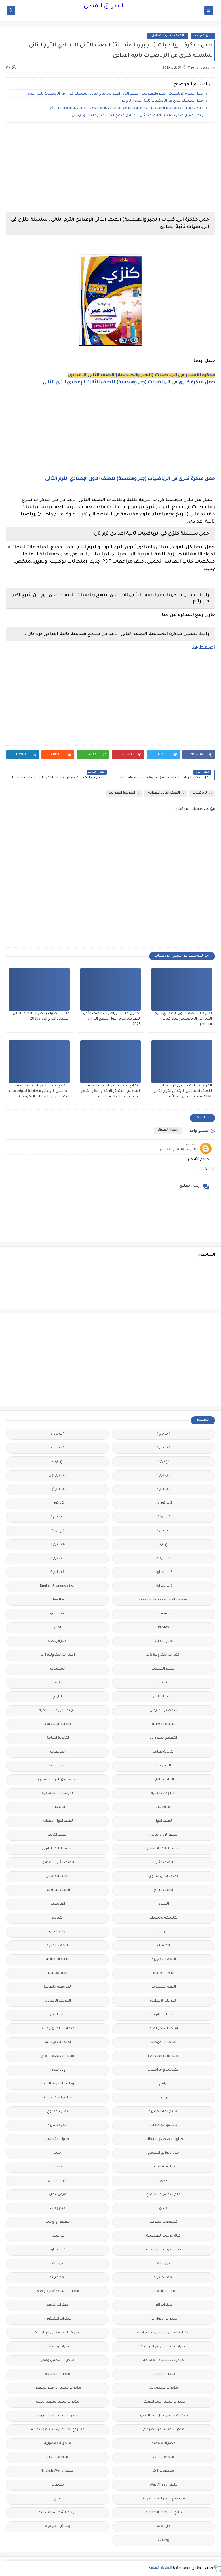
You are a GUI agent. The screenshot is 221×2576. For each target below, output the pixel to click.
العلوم (163, 1904)
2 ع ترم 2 (163, 1517)
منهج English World (57, 2471)
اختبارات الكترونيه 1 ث (58, 1655)
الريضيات (57, 1807)
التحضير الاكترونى (163, 1711)
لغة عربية (57, 2278)
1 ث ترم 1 (163, 1448)
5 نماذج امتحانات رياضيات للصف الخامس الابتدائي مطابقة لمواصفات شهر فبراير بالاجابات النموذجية (39, 1091)
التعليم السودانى (163, 1738)
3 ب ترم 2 (164, 1531)
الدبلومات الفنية (163, 1794)
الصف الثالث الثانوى (57, 1849)
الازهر (58, 1683)
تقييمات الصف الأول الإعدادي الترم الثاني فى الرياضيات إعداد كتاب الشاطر (183, 1019)
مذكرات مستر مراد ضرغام (163, 2430)
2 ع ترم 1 (57, 1503)
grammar (57, 1614)
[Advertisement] (110, 167)
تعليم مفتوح (57, 2112)
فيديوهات (57, 2208)
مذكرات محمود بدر (163, 2388)
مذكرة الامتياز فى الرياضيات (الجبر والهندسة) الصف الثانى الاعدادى (141, 375)
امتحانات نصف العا (163, 2056)
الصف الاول (163, 1821)
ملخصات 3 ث (163, 2471)
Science (163, 1614)
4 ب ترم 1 (58, 1545)
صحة (57, 2167)
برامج (163, 2084)
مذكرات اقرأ (164, 2305)
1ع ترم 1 (163, 1462)
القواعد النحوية (58, 1932)
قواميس (57, 2236)
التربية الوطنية (163, 1724)
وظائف (163, 2540)
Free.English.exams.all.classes (163, 1600)
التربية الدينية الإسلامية (58, 1711)
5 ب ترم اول (164, 1572)
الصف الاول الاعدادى (57, 1821)
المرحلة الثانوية (163, 2015)
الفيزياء (58, 1918)
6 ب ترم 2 (57, 1572)
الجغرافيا (163, 1766)
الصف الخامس (58, 1876)
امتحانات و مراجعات (164, 2070)
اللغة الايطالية (57, 1959)
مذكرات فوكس (163, 2374)
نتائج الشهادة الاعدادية (163, 2513)
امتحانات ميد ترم (58, 2042)
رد (206, 1169)
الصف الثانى (163, 1863)
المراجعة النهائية (58, 1987)
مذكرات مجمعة (57, 2374)
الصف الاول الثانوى (163, 1835)
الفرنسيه (57, 1904)
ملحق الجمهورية (57, 2443)
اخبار (57, 1628)
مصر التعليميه (163, 2443)
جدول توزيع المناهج (163, 2153)
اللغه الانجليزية (163, 1987)
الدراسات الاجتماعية (58, 1794)
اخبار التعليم (163, 1641)
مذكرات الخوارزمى (163, 2319)
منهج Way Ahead (164, 2485)
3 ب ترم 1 (57, 1517)
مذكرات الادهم (57, 2305)
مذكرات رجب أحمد (57, 2347)
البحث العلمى (163, 1697)
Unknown (188, 1145)
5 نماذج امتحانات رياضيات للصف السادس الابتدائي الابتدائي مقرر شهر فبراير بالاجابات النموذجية (111, 1091)
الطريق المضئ (103, 6)
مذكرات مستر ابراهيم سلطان (57, 2388)
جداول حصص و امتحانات (163, 2139)
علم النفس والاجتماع (163, 2195)
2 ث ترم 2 (164, 1489)
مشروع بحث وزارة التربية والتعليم (58, 2430)
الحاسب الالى (163, 1780)
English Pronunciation (57, 1586)
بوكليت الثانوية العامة (57, 2084)
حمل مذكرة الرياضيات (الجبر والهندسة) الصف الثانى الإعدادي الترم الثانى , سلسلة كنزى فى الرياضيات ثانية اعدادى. (113, 94)
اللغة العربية (163, 1973)
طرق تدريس (57, 2181)
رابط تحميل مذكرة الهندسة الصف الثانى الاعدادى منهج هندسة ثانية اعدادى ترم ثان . (136, 116)
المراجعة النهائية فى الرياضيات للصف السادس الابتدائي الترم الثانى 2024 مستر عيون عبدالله (183, 1091)
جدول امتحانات (57, 2139)
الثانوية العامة (57, 1738)
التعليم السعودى (57, 1724)
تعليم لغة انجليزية (163, 2112)
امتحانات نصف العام (57, 2056)
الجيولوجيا (57, 1766)
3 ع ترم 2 (57, 1531)
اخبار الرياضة (58, 1641)
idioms (163, 1628)
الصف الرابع (163, 1890)
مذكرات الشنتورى (58, 2319)
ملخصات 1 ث (163, 2457)
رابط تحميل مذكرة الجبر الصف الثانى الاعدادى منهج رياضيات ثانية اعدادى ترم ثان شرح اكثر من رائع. (126, 108)
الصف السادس (57, 1890)
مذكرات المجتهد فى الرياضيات (57, 2333)
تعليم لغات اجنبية (57, 2098)
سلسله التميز (163, 2167)
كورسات (163, 2264)
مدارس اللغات (163, 2291)
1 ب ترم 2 (57, 1434)
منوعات (58, 2485)
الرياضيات (203, 35)
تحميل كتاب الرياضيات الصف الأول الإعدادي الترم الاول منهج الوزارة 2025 (112, 1019)
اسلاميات (57, 1669)
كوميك (57, 2264)
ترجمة (163, 2098)
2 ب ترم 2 (164, 1475)
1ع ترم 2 (58, 1462)
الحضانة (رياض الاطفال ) (57, 1780)
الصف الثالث (58, 1835)
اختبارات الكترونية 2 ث (163, 1655)
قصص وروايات (58, 2222)
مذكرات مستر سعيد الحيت (57, 2402)
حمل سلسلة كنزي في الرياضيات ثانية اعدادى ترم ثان (161, 101)
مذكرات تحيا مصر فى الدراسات (164, 2347)
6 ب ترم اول (164, 1586)
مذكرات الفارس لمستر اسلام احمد (163, 2333)
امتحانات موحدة (163, 2042)
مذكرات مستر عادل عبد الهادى (163, 2416)
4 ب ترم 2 (163, 1558)
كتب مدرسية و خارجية (163, 2250)
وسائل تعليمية (57, 2526)
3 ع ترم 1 (163, 1545)
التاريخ (58, 1697)
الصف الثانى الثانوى (163, 1876)
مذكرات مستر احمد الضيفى (163, 2402)
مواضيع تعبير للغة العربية (163, 2499)
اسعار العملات (164, 1669)
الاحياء (164, 1683)
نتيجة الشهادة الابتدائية (58, 2513)
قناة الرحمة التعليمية (163, 2236)
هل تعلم (164, 2526)
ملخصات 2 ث (57, 2457)
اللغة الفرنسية (57, 1973)
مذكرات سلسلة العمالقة (163, 2361)
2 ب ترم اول (57, 1475)
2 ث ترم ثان (163, 1503)
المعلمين (58, 2015)
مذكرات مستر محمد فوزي (57, 2416)
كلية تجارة (58, 2250)
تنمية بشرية (57, 2125)
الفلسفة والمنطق (163, 1918)
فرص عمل (57, 2195)
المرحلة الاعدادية (123, 793)
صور (163, 2181)
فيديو (163, 2208)
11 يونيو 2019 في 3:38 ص (177, 1150)
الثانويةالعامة (163, 1752)
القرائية (163, 1932)
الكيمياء (163, 1946)
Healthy (58, 1600)
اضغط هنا (203, 647)
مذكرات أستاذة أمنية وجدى (57, 2291)
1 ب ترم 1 (163, 1434)
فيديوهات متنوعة (164, 2222)
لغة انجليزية (164, 2278)
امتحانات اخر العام (163, 2029)
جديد (57, 2153)
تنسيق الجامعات (163, 2125)
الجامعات (57, 1752)
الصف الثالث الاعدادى (163, 1849)
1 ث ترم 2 (57, 1448)
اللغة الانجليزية (163, 1959)
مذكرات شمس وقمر (57, 2361)
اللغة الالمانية (57, 1946)
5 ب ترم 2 (57, 1558)
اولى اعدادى (57, 2070)
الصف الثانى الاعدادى (167, 35)
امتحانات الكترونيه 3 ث (57, 2029)
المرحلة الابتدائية (163, 2001)
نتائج (57, 2499)
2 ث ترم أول (57, 1489)
